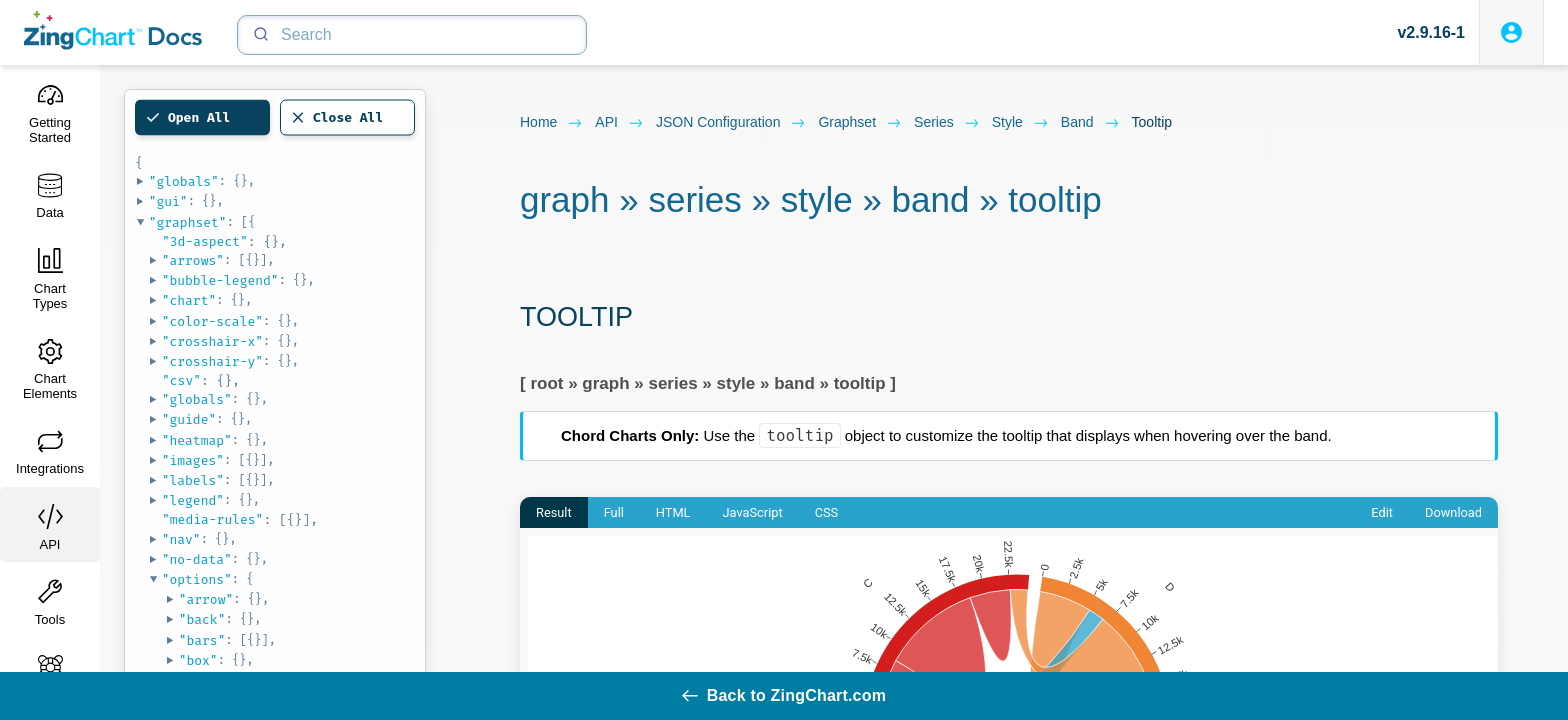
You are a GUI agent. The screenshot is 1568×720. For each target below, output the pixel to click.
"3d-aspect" (205, 241)
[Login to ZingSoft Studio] (1511, 32)
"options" (197, 579)
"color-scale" (212, 321)
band (1090, 123)
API (619, 123)
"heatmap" (197, 440)
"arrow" (206, 599)
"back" (202, 619)
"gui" (168, 201)
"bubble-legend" (220, 280)
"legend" (193, 500)
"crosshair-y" (212, 361)
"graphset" (188, 222)
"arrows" (193, 260)
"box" (198, 660)
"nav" (181, 539)
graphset (860, 123)
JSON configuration (731, 123)
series (947, 123)
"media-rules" (212, 519)
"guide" (189, 419)
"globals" (184, 181)
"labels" (193, 480)
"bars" (202, 640)
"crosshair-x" (212, 341)
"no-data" (197, 559)
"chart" (189, 300)
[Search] (412, 35)
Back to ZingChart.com (784, 695)
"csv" (181, 380)
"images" (193, 460)
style (1020, 123)
